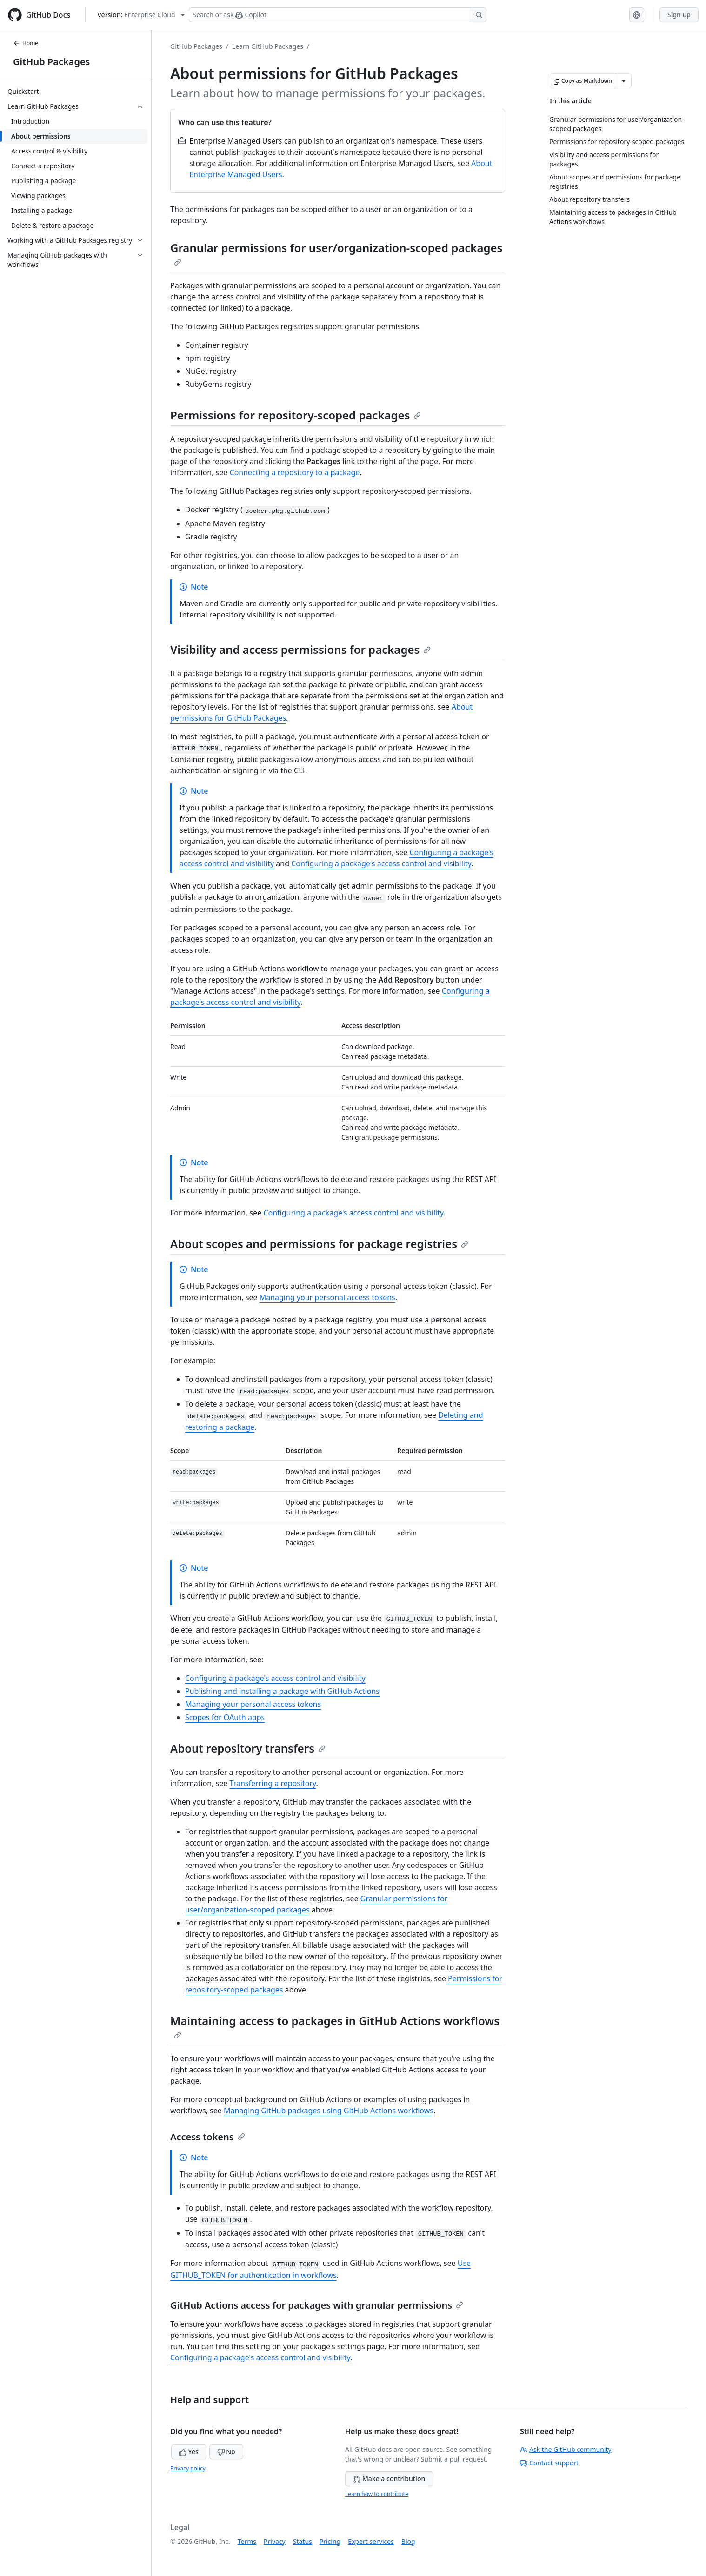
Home (25, 43)
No (226, 2451)
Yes (189, 2451)
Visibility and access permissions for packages (300, 649)
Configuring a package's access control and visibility (381, 863)
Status (302, 2541)
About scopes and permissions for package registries (319, 1243)
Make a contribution (389, 2478)
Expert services (371, 2541)
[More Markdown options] (624, 80)
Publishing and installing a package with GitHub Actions (282, 1691)
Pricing (330, 2541)
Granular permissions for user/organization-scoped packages (336, 253)
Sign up (679, 14)
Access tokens (207, 2137)
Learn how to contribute (376, 2494)
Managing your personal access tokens (327, 1297)
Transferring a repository (273, 1783)
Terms (247, 2541)
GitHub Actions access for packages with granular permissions (316, 2305)
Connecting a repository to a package (295, 472)
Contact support (549, 2462)
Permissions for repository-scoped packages (295, 415)
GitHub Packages (51, 61)
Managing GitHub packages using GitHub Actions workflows (328, 2110)
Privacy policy (188, 2468)
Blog (408, 2541)
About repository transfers (248, 1748)
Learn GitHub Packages (267, 46)
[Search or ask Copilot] (337, 14)
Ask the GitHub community (566, 2449)
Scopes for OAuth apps (225, 1717)
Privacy (275, 2541)
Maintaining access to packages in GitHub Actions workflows (335, 2026)
